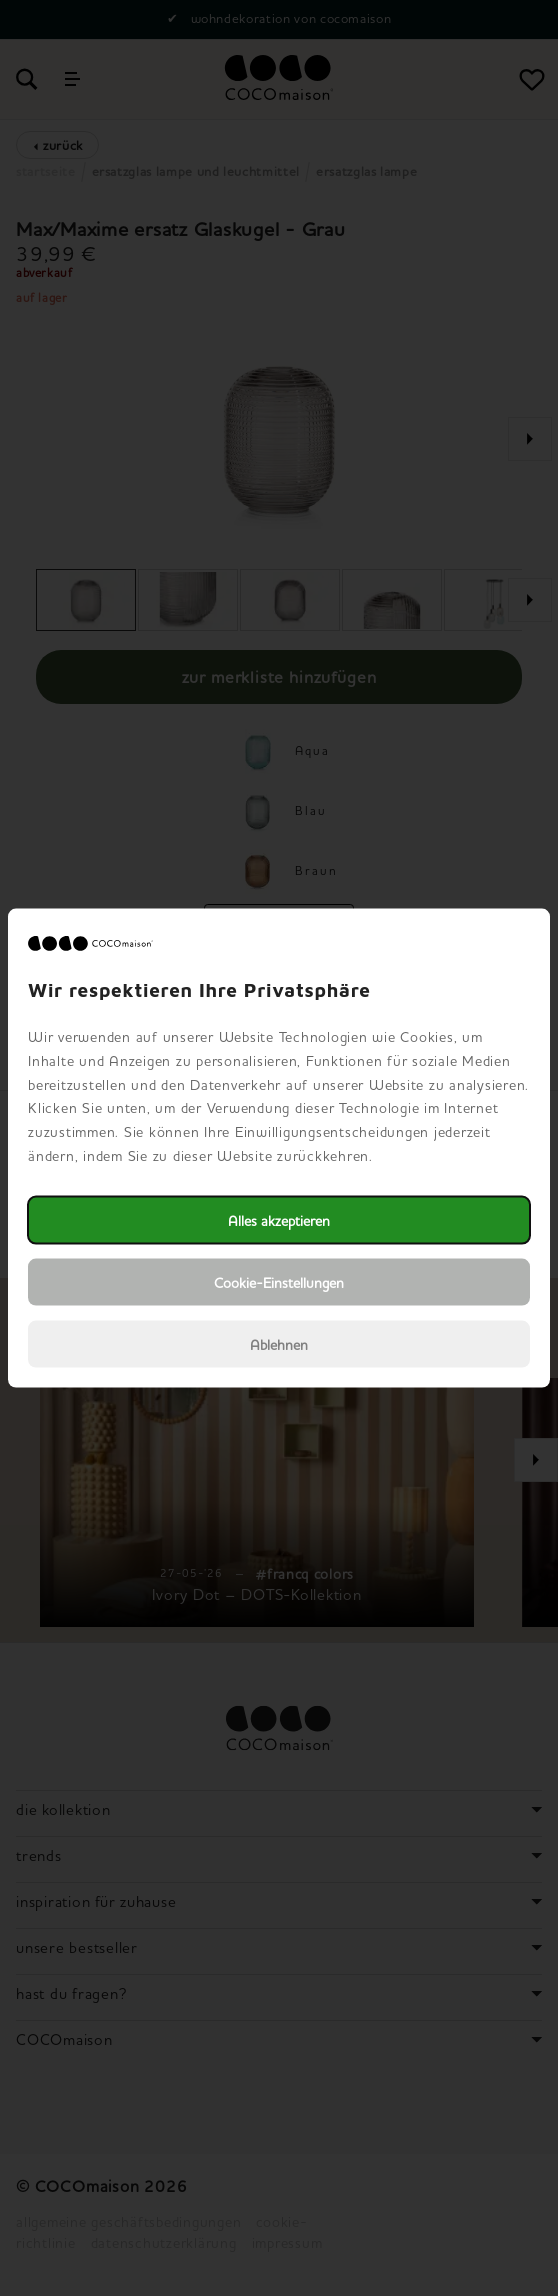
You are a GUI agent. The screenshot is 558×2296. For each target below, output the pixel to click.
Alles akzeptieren (279, 1219)
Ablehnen (279, 1343)
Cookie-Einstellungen (279, 1281)
